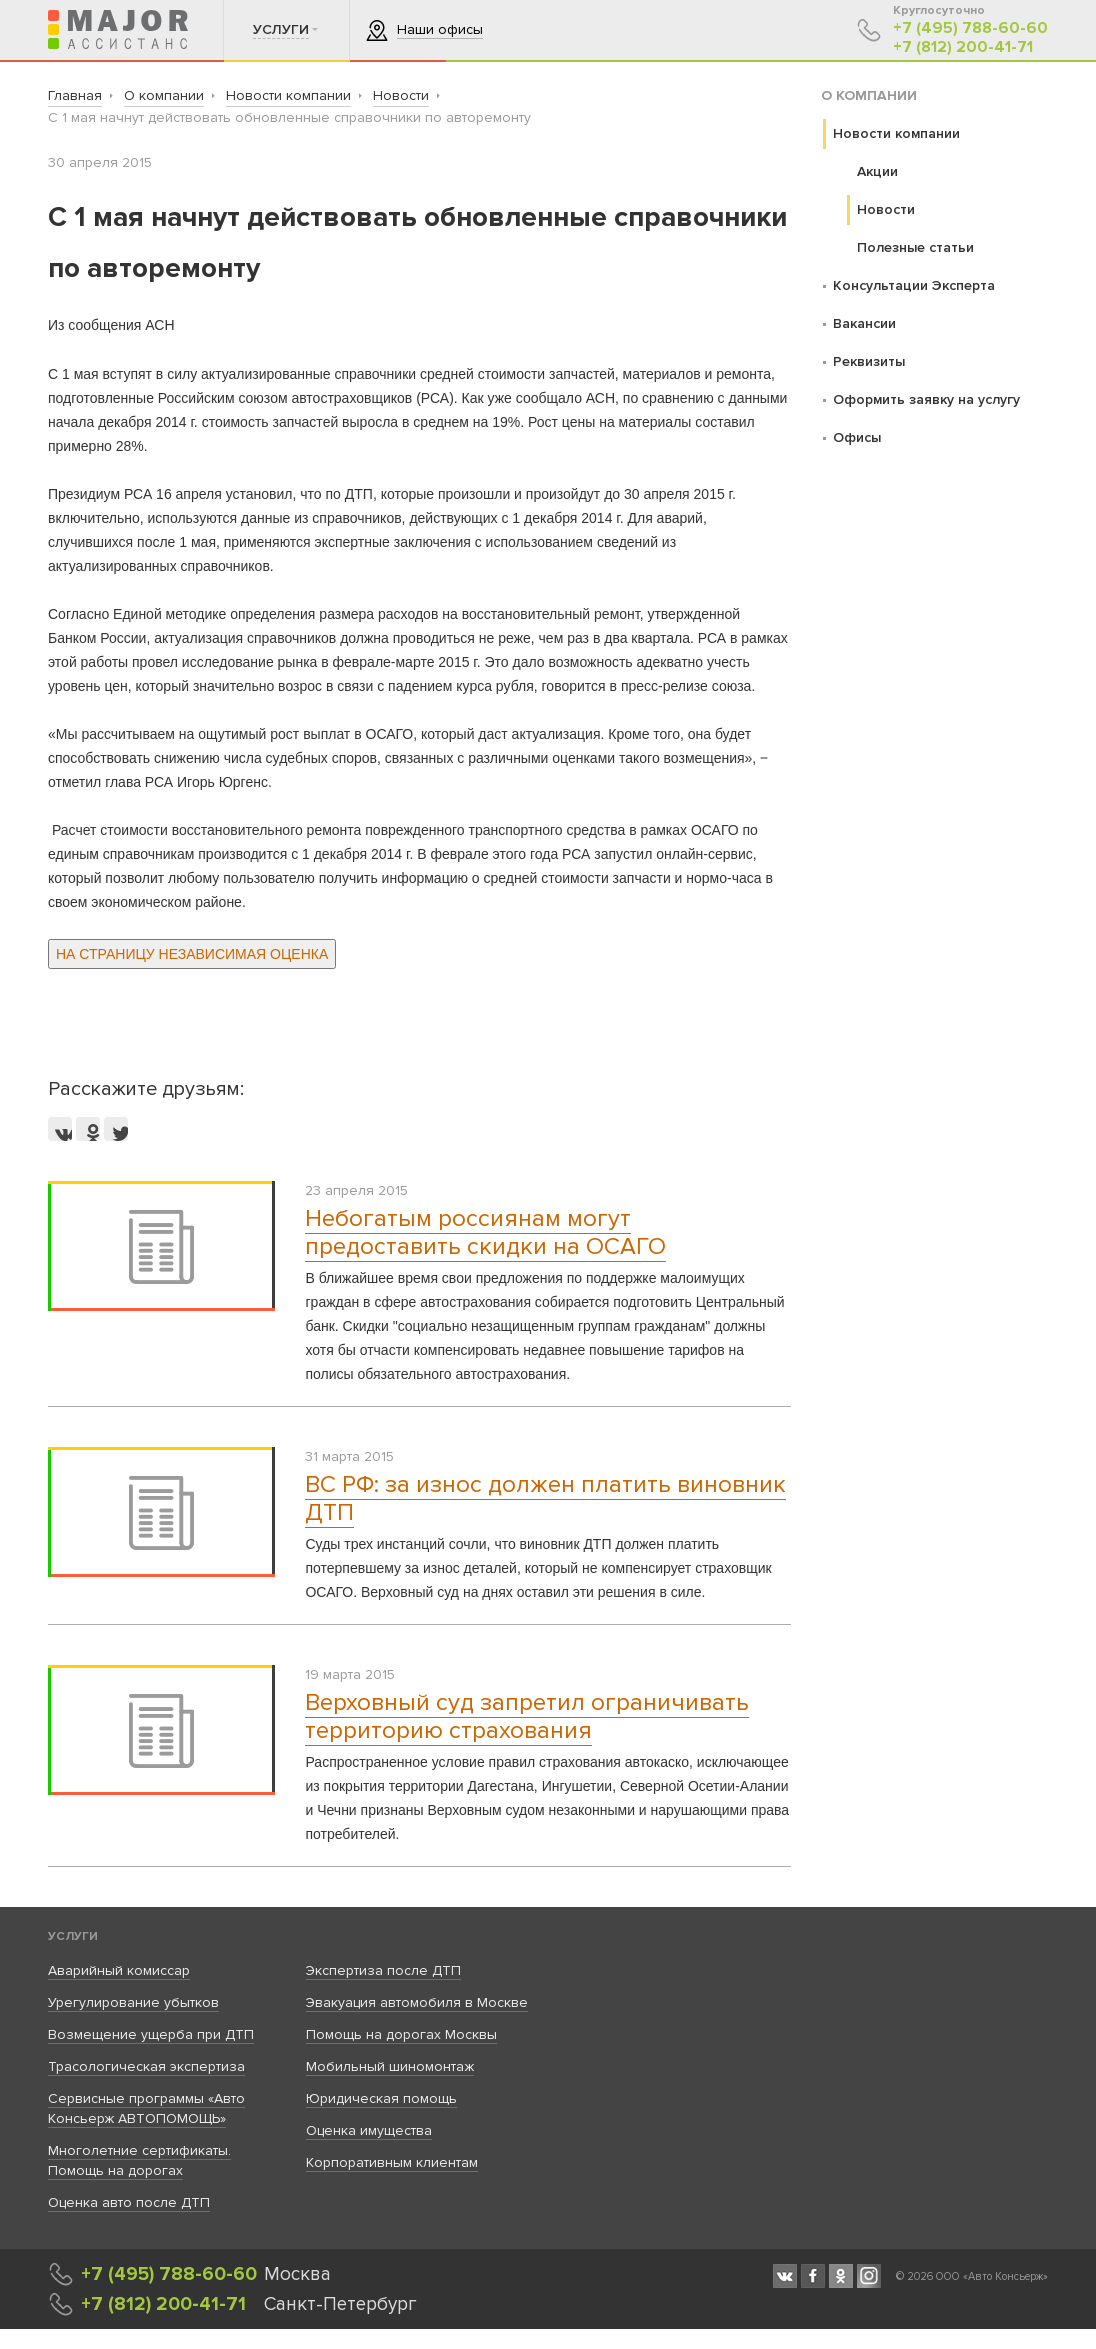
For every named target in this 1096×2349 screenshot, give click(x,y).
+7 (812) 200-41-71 (963, 47)
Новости (886, 209)
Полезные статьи (915, 247)
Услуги (73, 1936)
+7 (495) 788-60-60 (970, 28)
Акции (877, 171)
